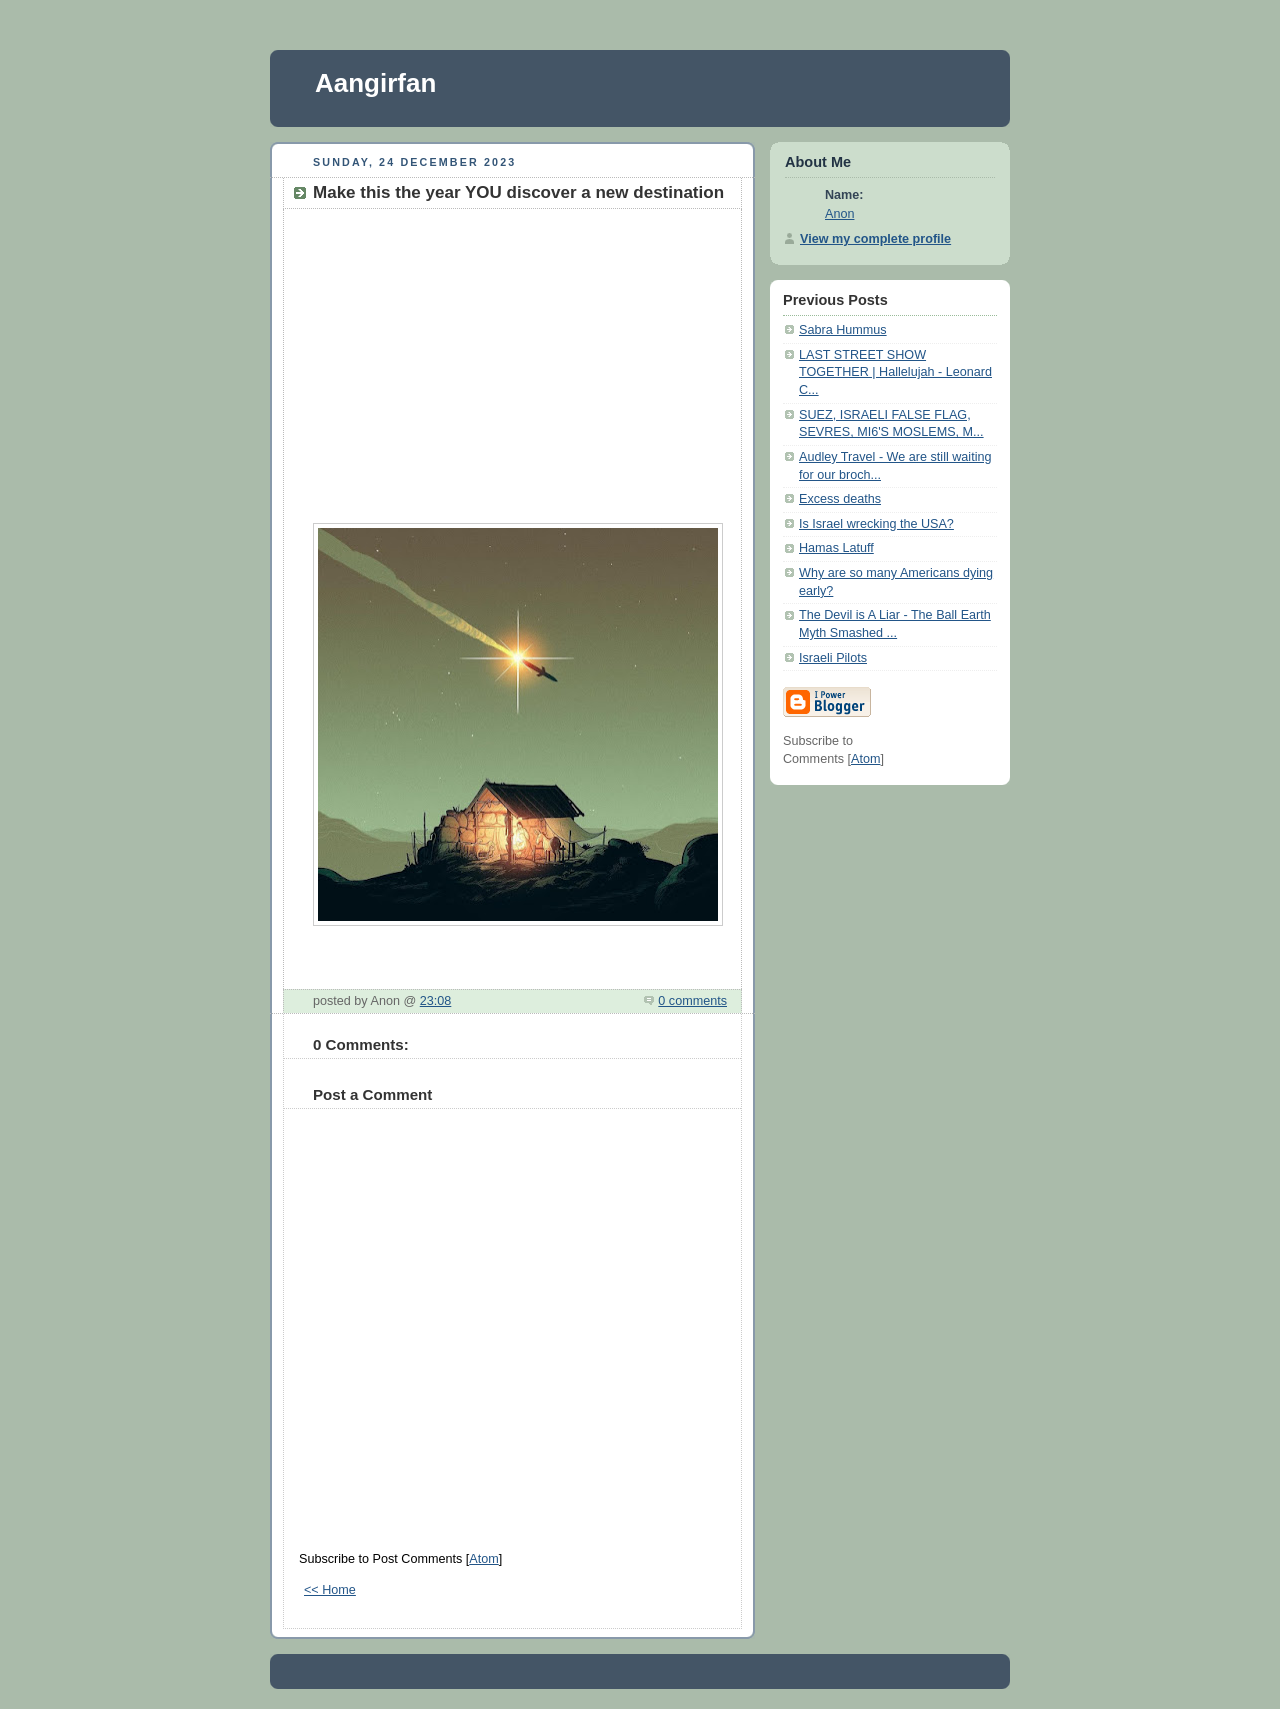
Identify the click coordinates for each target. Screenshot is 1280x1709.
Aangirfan (375, 83)
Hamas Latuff (836, 548)
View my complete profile (875, 239)
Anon (839, 214)
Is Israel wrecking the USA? (876, 524)
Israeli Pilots (833, 658)
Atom (483, 1559)
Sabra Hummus (843, 330)
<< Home (330, 1590)
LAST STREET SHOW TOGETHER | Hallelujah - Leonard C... (895, 372)
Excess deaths (840, 499)
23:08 (436, 1001)
